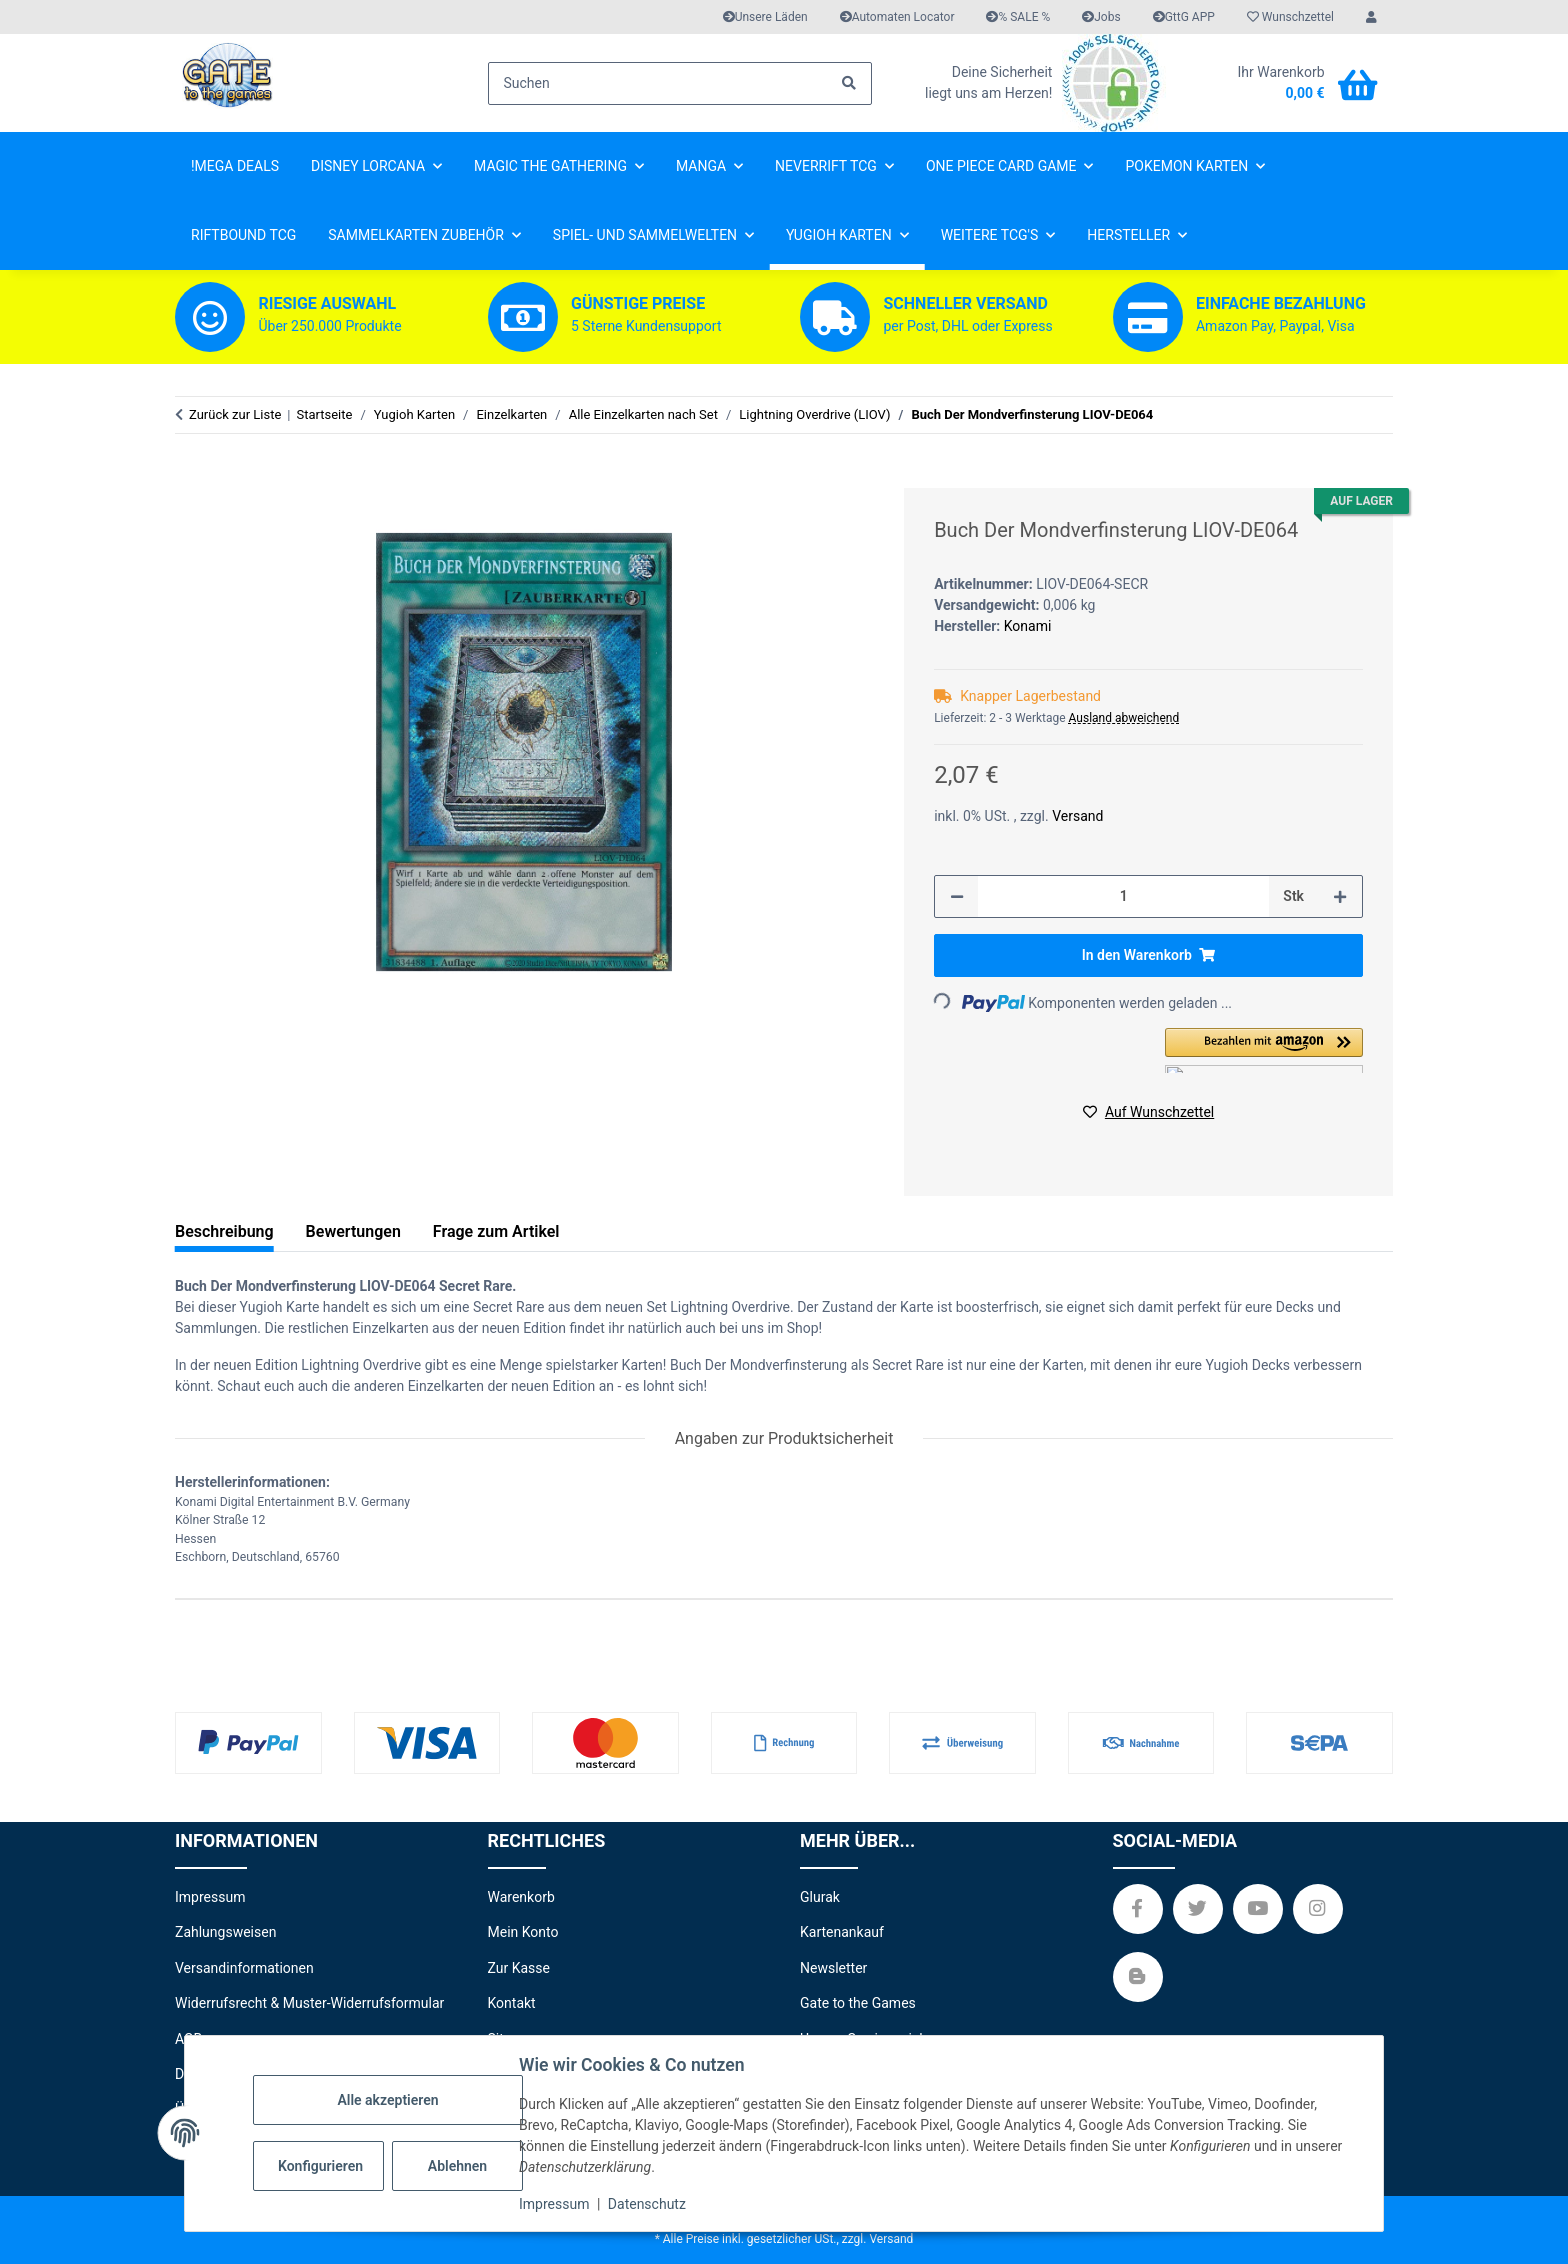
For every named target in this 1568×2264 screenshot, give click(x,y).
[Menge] (1123, 896)
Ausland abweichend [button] (1124, 718)
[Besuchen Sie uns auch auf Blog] (1138, 1977)
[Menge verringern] (957, 896)
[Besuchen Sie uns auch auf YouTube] (1258, 1909)
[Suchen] (680, 83)
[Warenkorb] (1297, 83)
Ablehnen (457, 2166)
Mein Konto (523, 1932)
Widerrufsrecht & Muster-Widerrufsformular (309, 2003)
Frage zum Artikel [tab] (496, 1231)
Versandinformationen (244, 1968)
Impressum (554, 2204)
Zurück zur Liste (235, 414)
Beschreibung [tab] (224, 1231)
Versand (1077, 816)
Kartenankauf (842, 1932)
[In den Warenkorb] (191, 477)
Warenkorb (521, 1897)
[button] (1371, 17)
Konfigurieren (320, 2166)
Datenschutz (647, 2204)
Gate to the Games (858, 2003)
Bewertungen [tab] (353, 1231)
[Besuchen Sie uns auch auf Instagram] (1318, 1909)
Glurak (820, 1897)
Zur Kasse (519, 1968)
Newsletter (833, 1968)
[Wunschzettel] (1290, 17)
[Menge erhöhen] (1340, 896)
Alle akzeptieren (387, 2100)
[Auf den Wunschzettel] (1148, 1112)
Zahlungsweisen (225, 1932)
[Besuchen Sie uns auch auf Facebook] (1138, 1909)
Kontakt (512, 2003)
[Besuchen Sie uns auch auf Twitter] (1198, 1909)
